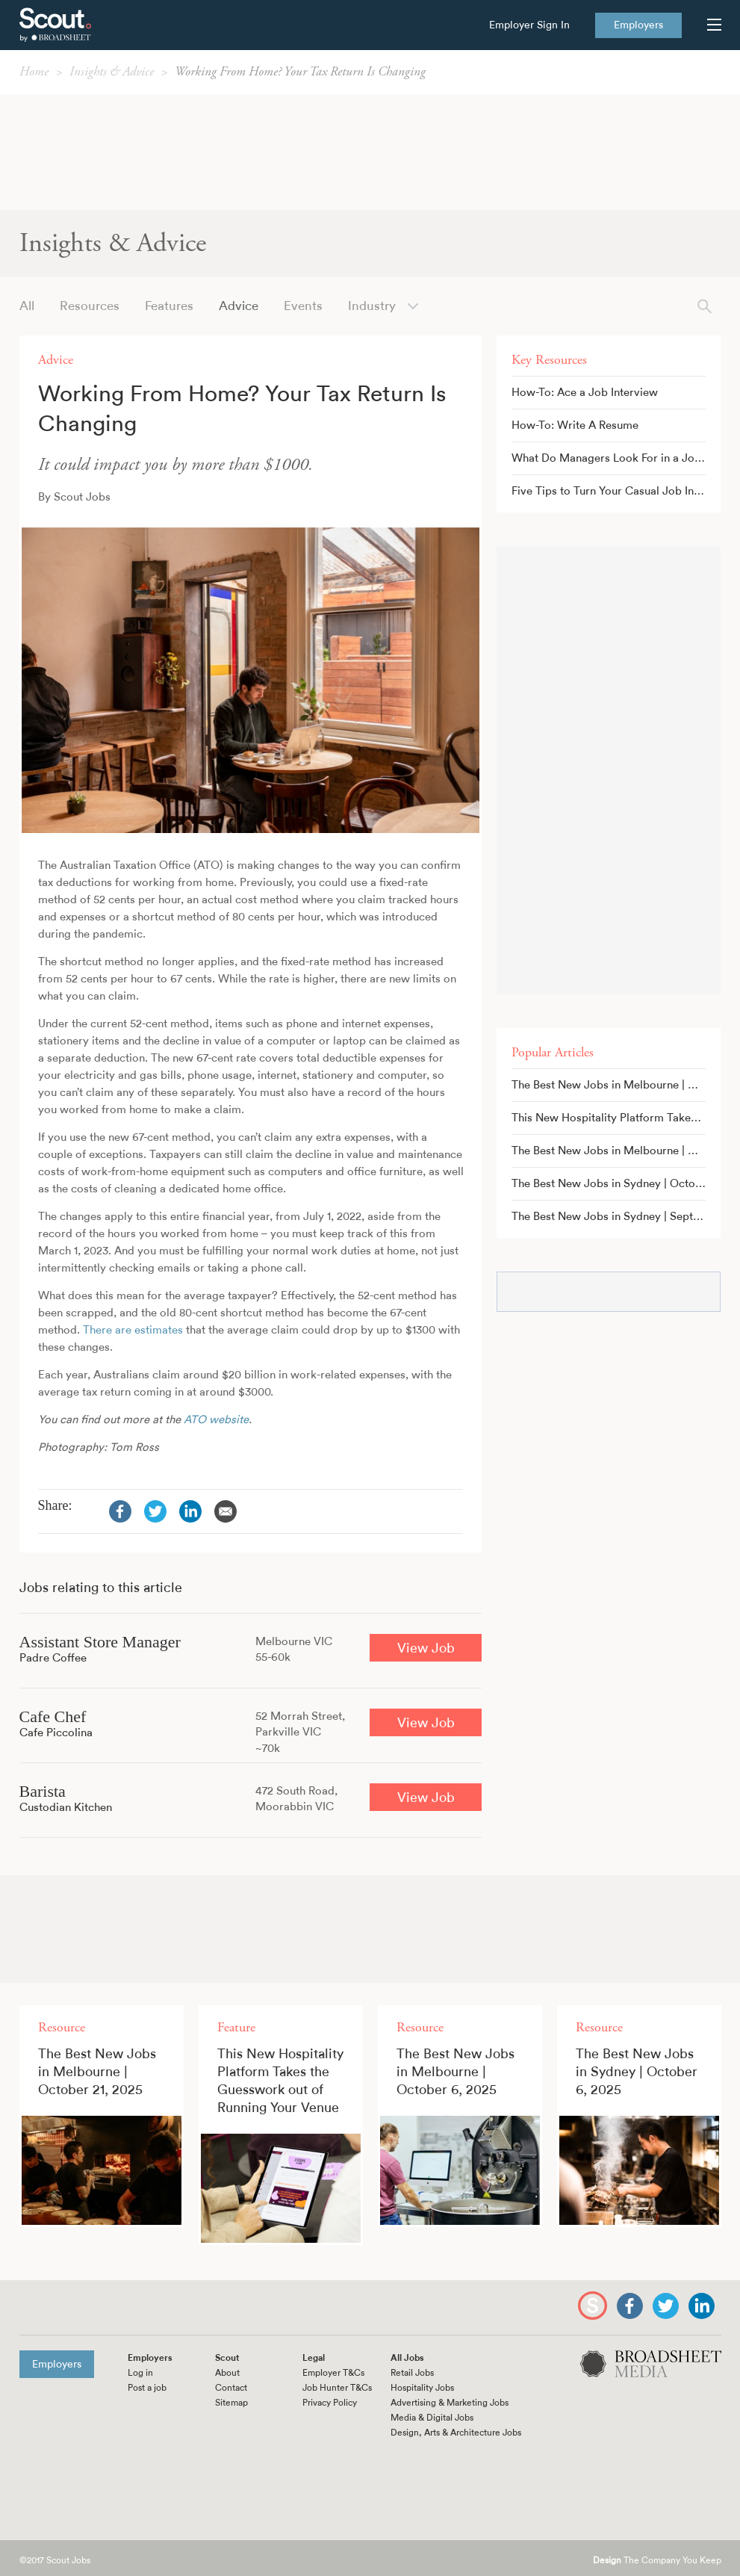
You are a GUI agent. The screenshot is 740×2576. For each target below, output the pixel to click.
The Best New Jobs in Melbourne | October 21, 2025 (616, 1085)
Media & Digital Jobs (432, 2417)
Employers (638, 25)
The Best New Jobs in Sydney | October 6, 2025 (616, 1183)
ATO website (216, 1419)
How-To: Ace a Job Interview (585, 392)
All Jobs (407, 2357)
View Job (426, 1648)
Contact (231, 2387)
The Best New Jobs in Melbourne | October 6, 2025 (616, 1151)
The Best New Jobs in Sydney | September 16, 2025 (616, 1216)
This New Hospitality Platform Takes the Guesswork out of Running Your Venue (616, 1118)
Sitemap (231, 2402)
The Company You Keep (657, 2561)
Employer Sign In (529, 25)
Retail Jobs (412, 2372)
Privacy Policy (329, 2402)
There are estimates (133, 1330)
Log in (140, 2372)
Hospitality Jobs (422, 2387)
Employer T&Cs (333, 2372)
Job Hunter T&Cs (337, 2387)
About (227, 2372)
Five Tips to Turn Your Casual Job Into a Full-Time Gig (616, 491)
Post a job (147, 2387)
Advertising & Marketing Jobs (450, 2402)
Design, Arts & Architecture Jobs (456, 2432)
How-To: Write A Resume (575, 425)
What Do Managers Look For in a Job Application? (616, 458)
